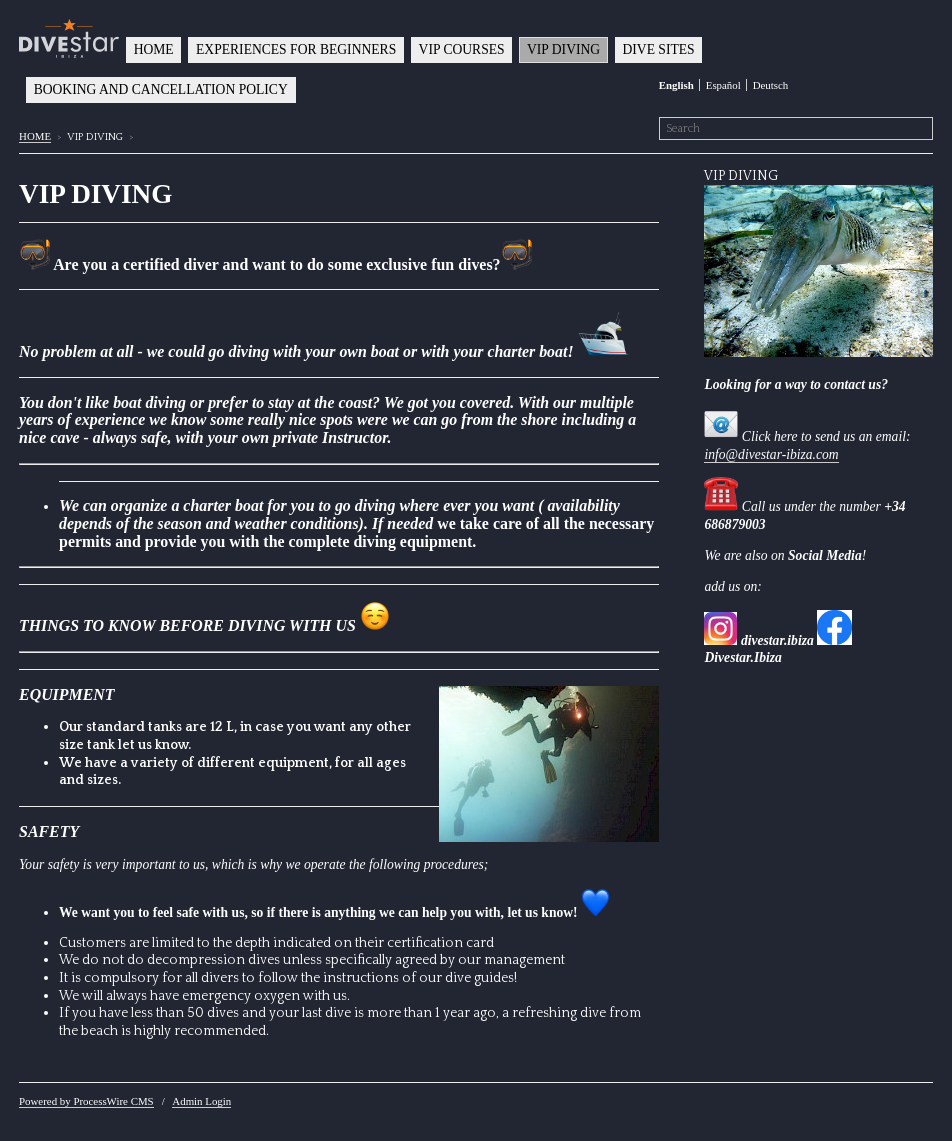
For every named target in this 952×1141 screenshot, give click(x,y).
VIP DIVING (563, 49)
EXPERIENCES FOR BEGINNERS (296, 49)
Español (723, 85)
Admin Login (201, 1101)
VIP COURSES (462, 49)
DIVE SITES (659, 49)
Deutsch (771, 85)
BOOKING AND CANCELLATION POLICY (161, 89)
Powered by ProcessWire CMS (86, 1101)
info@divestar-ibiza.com (771, 454)
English (676, 85)
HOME (154, 49)
